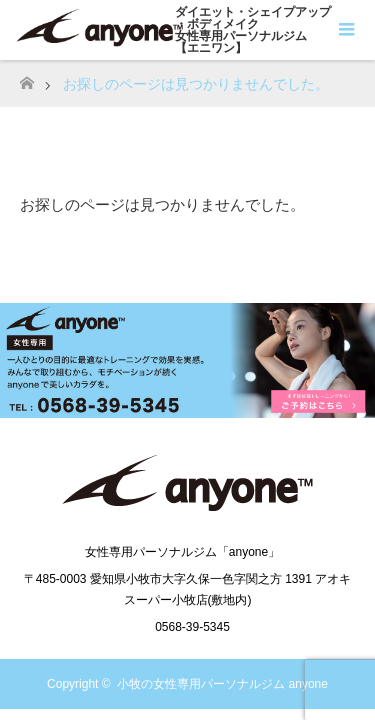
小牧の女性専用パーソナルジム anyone (222, 684)
